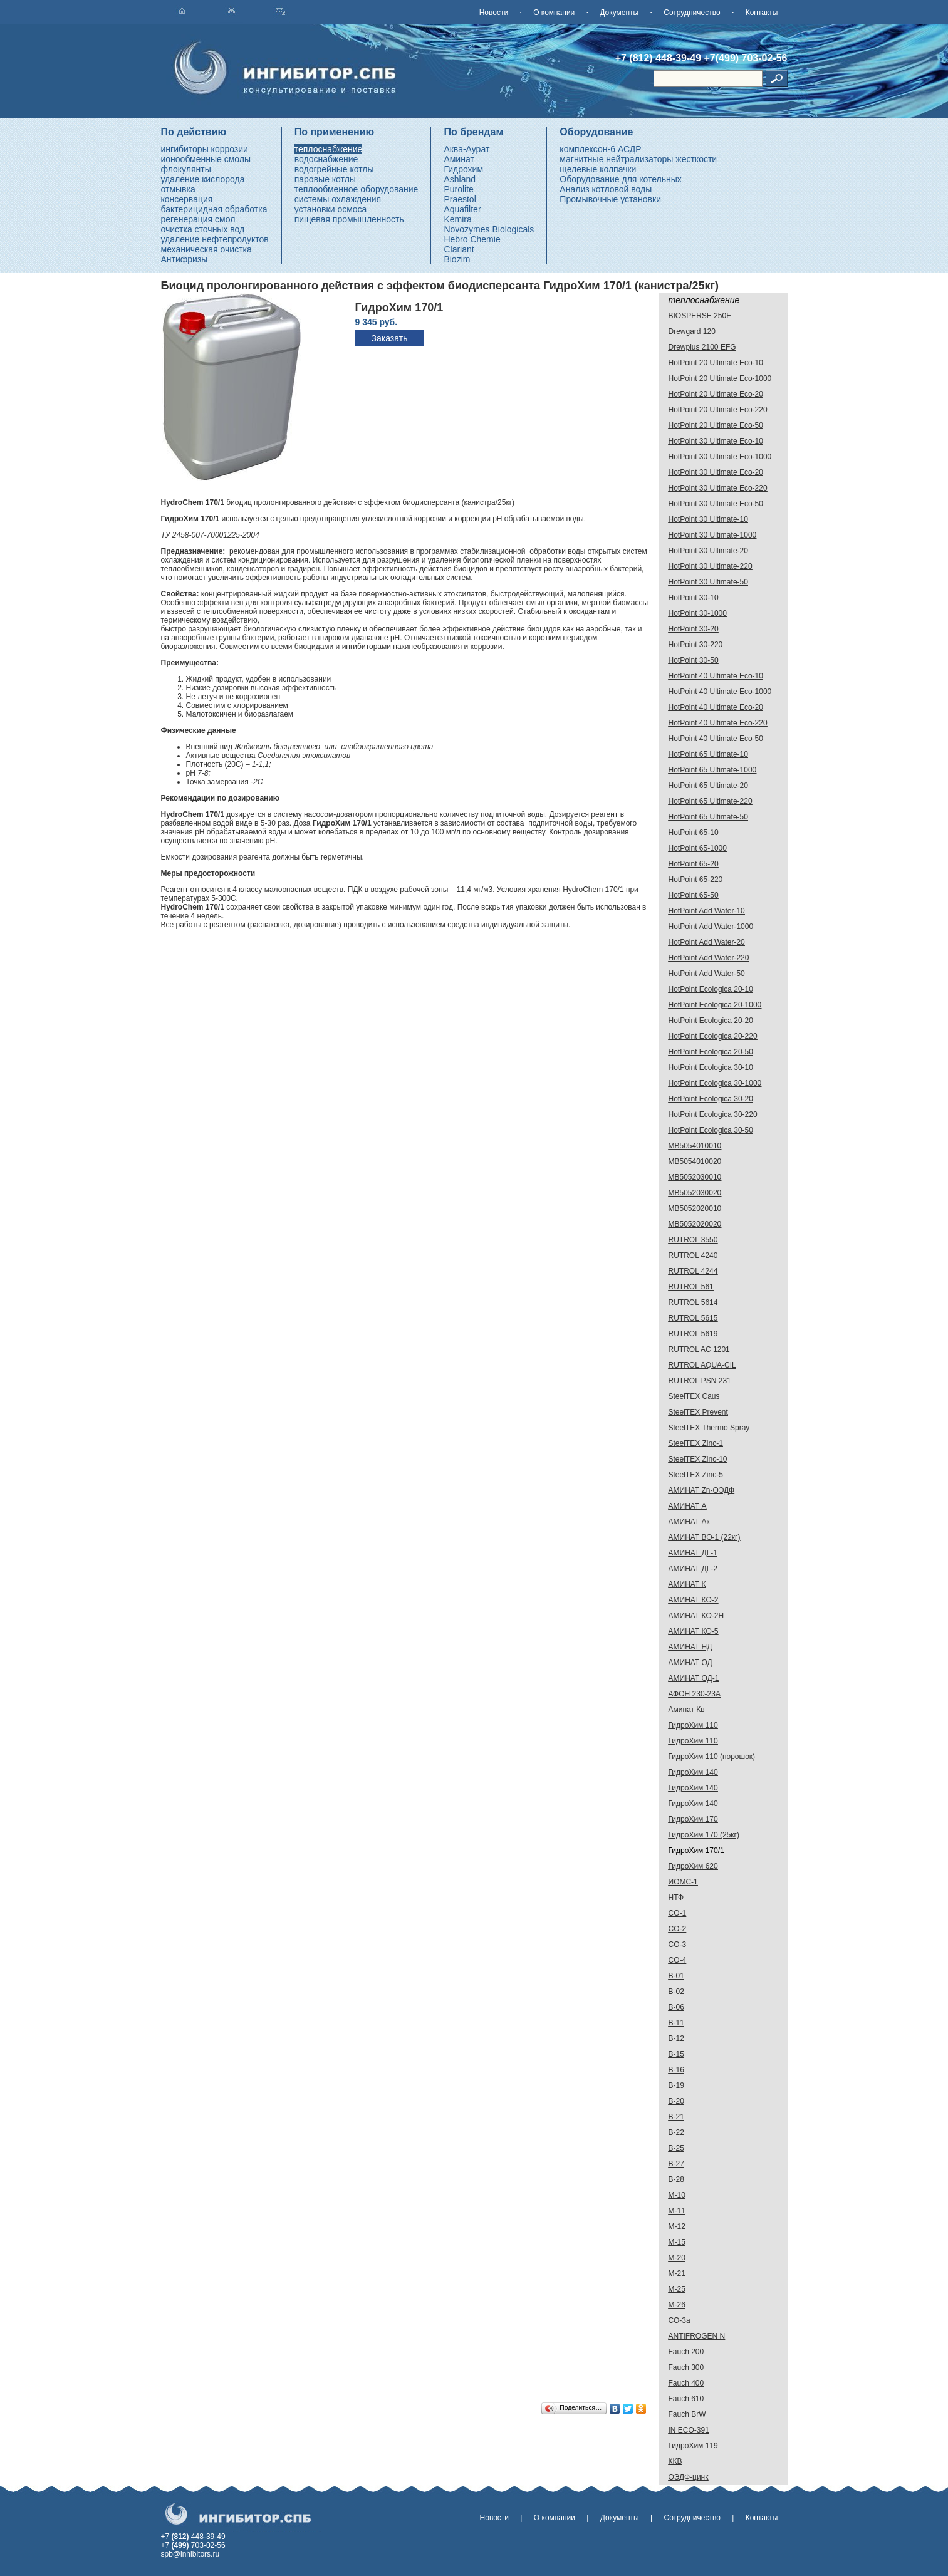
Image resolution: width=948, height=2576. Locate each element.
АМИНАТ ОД (690, 1662)
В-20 (676, 2101)
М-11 (677, 2210)
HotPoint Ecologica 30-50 (711, 1130)
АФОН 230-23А (695, 1694)
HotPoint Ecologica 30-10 (711, 1067)
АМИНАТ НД (690, 1647)
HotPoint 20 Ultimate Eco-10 (716, 362)
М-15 (677, 2242)
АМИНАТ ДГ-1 (693, 1553)
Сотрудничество (692, 12)
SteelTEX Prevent (698, 1412)
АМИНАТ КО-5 (694, 1631)
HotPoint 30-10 (694, 597)
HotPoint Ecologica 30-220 (713, 1114)
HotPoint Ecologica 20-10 (711, 989)
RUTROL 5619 (693, 1333)
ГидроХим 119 (693, 2445)
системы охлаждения (337, 199)
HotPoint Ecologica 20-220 (713, 1036)
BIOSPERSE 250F (700, 315)
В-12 (676, 2038)
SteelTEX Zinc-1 (696, 1443)
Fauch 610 (686, 2398)
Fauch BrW (687, 2414)
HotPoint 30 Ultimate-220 (711, 566)
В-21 (676, 2116)
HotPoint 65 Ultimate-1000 (713, 770)
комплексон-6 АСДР (600, 149)
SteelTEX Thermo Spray (709, 1427)
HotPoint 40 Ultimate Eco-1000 (720, 691)
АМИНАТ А (688, 1506)
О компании (554, 12)
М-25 (677, 2289)
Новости (493, 12)
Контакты (762, 12)
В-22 (676, 2132)
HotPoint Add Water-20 (707, 942)
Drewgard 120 (692, 331)
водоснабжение (326, 159)
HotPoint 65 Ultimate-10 (708, 754)
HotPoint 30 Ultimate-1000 (713, 535)
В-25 (676, 2148)
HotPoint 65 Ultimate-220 (711, 801)
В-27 (676, 2163)
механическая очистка (206, 249)
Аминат (459, 159)
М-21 (677, 2273)
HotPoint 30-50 (694, 660)
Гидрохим (463, 169)
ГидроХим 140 (693, 1772)
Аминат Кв (687, 1709)
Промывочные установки (610, 199)
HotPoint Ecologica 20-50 (711, 1051)
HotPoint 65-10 (694, 832)
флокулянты (186, 169)
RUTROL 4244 (693, 1271)
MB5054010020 (695, 1161)
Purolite (458, 189)
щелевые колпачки (598, 169)
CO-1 (678, 1913)
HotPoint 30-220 (696, 644)
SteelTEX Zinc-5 (696, 1474)
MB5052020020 (695, 1224)
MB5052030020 (695, 1192)
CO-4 (678, 1960)
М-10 (677, 2195)
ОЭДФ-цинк (689, 2477)
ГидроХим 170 (693, 1819)
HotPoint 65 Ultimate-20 (708, 785)
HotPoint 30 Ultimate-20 (708, 550)
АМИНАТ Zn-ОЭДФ (702, 1490)
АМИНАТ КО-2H (696, 1615)
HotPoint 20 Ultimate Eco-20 (716, 394)
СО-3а (679, 2320)
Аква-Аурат (466, 149)
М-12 (677, 2226)
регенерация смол (198, 219)
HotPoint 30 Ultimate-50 (708, 582)
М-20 (677, 2257)
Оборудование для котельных (621, 179)
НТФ (676, 1897)
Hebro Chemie (472, 239)
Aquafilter (462, 209)
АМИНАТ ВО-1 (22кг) (705, 1537)
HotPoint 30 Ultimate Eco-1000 (720, 456)
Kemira (457, 219)
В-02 (676, 1991)
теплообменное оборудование (356, 189)
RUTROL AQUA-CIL (702, 1365)
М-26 (677, 2304)
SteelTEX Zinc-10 (698, 1459)
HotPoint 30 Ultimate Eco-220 (718, 488)
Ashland (460, 179)
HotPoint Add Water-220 (709, 957)
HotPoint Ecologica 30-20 (711, 1098)
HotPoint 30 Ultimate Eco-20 (716, 472)
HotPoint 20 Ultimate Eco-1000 (720, 378)
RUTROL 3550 (693, 1239)
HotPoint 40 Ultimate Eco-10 (716, 676)
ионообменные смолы (206, 159)
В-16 (676, 2069)
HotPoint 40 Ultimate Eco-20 (716, 707)
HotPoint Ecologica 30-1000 (715, 1083)
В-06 (676, 2007)
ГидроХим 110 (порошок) (712, 1756)
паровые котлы (325, 179)
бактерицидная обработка (214, 209)
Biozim (457, 259)
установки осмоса (330, 209)
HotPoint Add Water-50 (707, 973)
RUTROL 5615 (693, 1318)
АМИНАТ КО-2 (694, 1600)
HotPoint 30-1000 (698, 613)
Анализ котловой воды (606, 189)
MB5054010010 (695, 1145)
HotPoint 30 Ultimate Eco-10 (716, 441)
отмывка (178, 189)
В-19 (676, 2085)
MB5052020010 (695, 1208)
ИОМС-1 (683, 1881)
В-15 (676, 2054)
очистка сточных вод (203, 229)
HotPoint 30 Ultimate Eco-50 (716, 503)
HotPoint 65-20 (694, 864)
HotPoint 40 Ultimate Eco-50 (716, 738)
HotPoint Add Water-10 (707, 910)
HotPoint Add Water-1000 (711, 926)
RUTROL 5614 (693, 1302)
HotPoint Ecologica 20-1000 (715, 1004)
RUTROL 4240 (693, 1255)
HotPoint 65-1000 (698, 848)
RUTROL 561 (691, 1286)
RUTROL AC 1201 (699, 1349)
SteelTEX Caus (694, 1396)
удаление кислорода (203, 179)
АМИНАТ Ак (689, 1521)
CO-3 (678, 1944)
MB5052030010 (695, 1177)
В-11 (676, 2022)
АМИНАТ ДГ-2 (693, 1568)
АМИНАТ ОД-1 (694, 1678)
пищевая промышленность (349, 219)
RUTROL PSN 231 (700, 1380)
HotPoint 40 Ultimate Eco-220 (718, 723)
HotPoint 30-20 (694, 629)
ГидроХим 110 (693, 1725)
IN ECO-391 (689, 2430)
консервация (187, 199)
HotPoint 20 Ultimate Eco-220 (718, 409)
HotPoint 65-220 (696, 879)
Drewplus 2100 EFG (702, 347)
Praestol (460, 199)
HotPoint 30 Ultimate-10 (708, 519)
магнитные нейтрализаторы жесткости (638, 159)
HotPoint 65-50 (694, 895)
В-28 (676, 2179)
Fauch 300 (686, 2367)
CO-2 (678, 1928)
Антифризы (184, 259)
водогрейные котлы (334, 169)
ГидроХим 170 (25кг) (704, 1835)
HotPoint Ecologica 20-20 (711, 1020)
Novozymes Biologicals (489, 229)
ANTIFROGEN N (697, 2336)
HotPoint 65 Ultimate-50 (708, 817)
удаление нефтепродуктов (215, 239)
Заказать (390, 338)
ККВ (675, 2461)
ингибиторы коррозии (204, 149)
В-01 (676, 1975)
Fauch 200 (686, 2351)
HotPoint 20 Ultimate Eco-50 (716, 425)
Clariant (459, 249)
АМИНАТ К (687, 1584)
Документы (619, 12)
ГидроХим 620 (693, 1866)
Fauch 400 (686, 2383)
